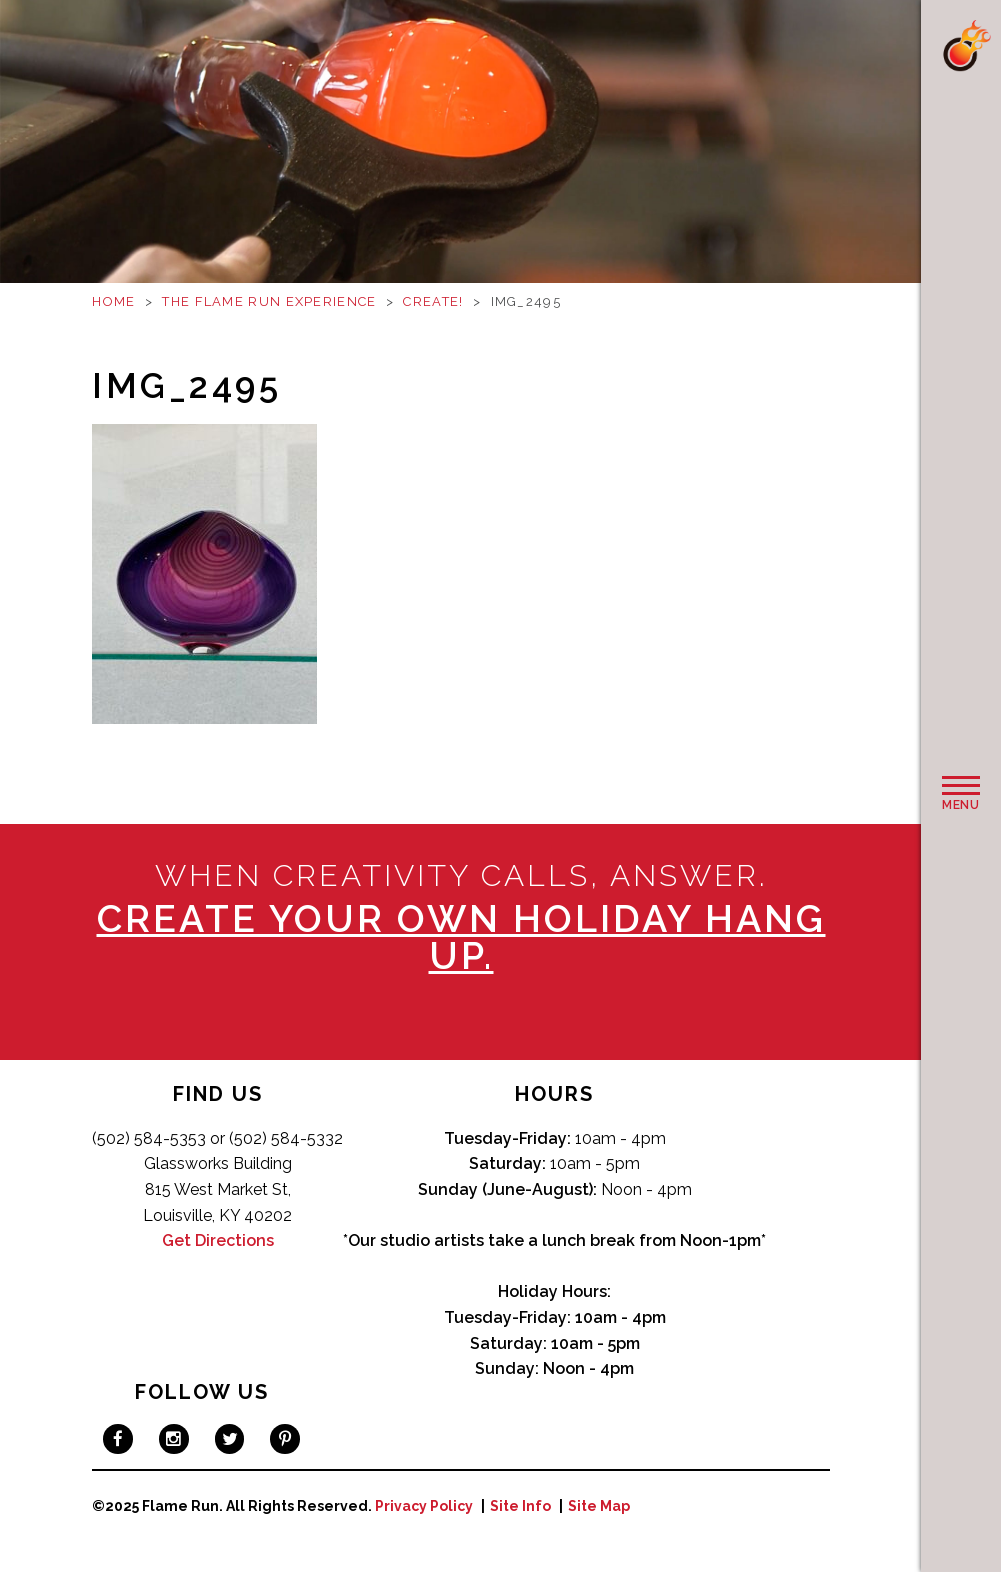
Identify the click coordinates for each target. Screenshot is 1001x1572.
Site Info (520, 1506)
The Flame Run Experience (269, 301)
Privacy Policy (424, 1506)
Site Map (599, 1506)
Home (113, 301)
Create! (433, 301)
